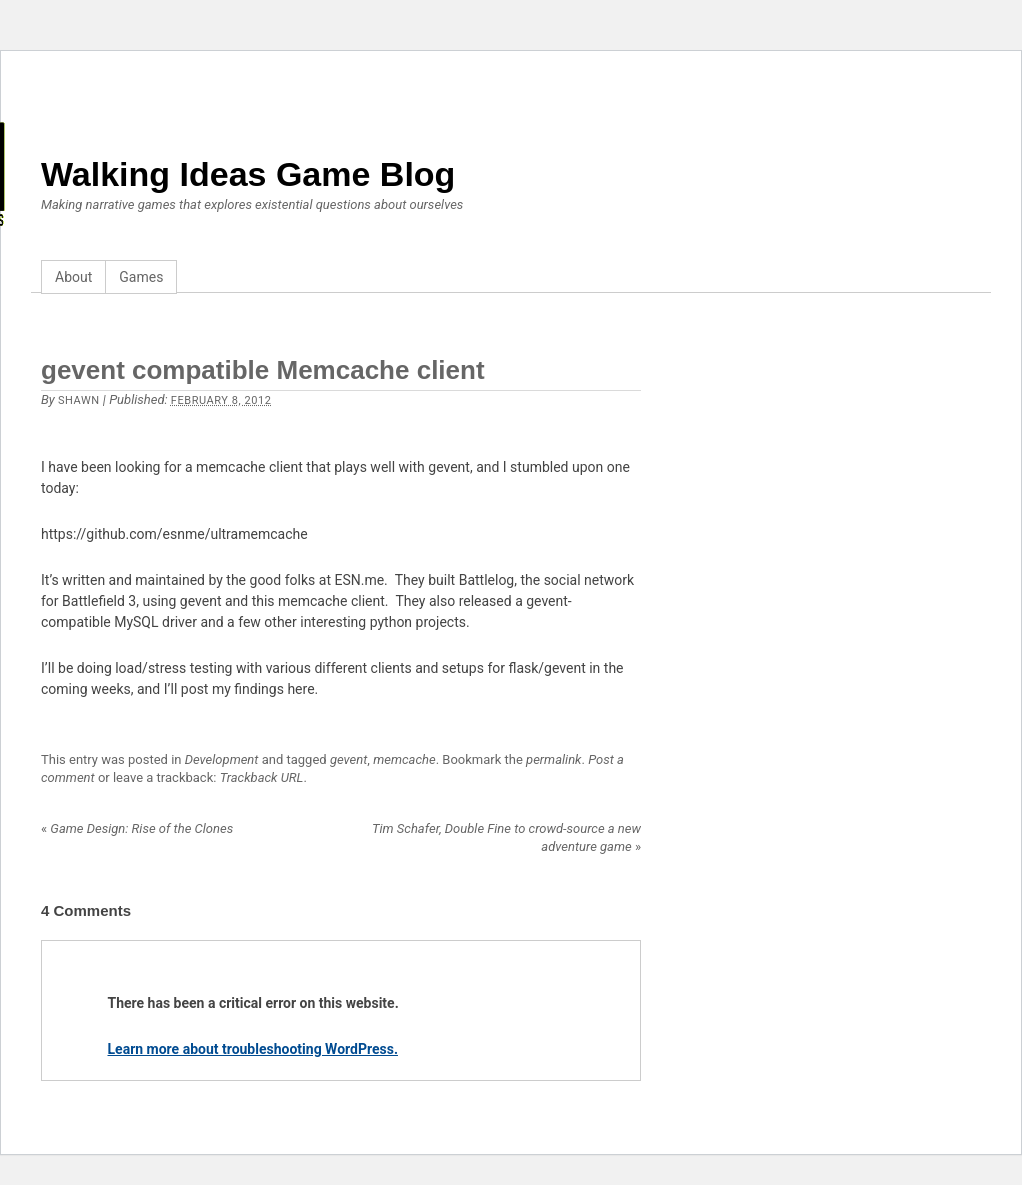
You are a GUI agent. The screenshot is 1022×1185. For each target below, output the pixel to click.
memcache (404, 759)
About (73, 277)
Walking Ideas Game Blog (248, 174)
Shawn (79, 400)
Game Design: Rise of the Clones (137, 828)
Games (141, 277)
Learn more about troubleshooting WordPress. (253, 1049)
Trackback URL (262, 777)
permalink (553, 759)
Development (222, 759)
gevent (348, 759)
